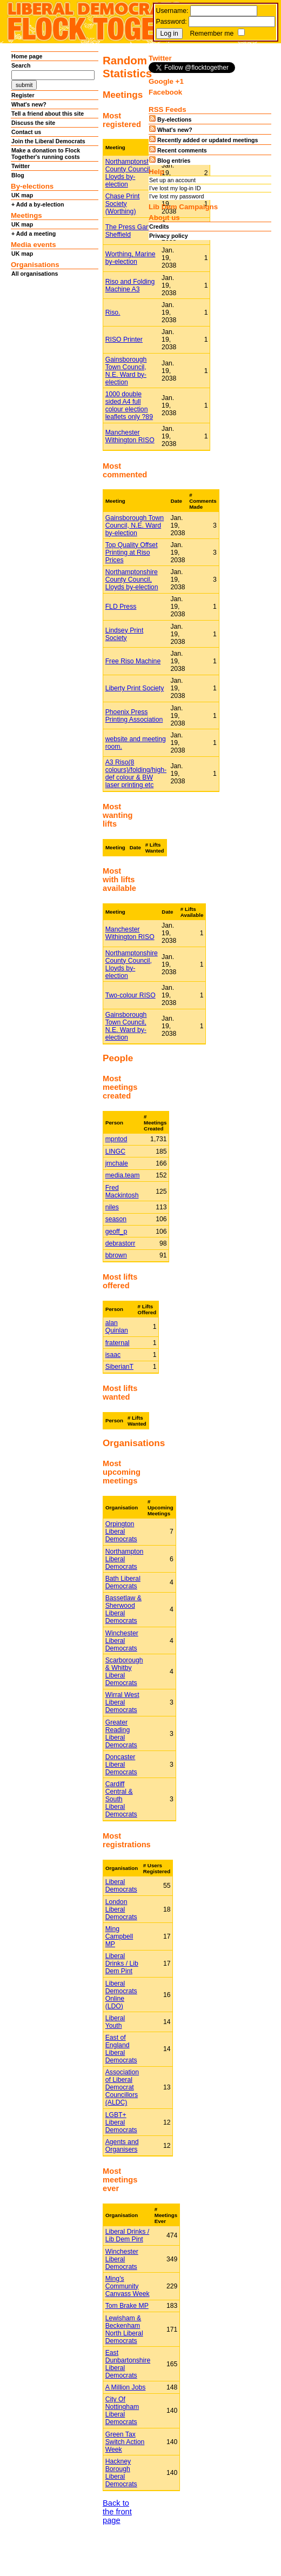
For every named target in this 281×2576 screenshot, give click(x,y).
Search (21, 65)
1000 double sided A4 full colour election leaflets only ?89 (129, 405)
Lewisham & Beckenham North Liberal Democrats (124, 2329)
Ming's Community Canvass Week (127, 2286)
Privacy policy (168, 235)
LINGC (115, 1151)
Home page (26, 56)
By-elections (170, 119)
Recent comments (178, 150)
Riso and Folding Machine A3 (130, 285)
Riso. (113, 312)
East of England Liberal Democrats (121, 2049)
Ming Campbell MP (119, 1936)
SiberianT (119, 1366)
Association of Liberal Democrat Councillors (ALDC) (122, 2087)
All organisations (34, 273)
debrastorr (120, 1243)
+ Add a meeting (33, 233)
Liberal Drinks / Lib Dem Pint (121, 1963)
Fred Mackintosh (122, 1191)
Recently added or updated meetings (203, 139)
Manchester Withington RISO (130, 436)
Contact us (26, 132)
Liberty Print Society (134, 688)
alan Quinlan (116, 1326)
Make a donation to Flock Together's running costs (45, 153)
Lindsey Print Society (124, 634)
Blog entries (170, 160)
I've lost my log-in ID (175, 188)
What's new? (28, 104)
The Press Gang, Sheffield (130, 230)
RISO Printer (124, 339)
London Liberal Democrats (121, 1909)
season (115, 1219)
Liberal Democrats (121, 1885)
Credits (159, 226)
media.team (122, 1175)
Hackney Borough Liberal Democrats (121, 2473)
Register (23, 95)
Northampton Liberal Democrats (124, 1559)
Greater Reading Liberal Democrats (121, 1734)
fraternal (117, 1343)
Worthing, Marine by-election (130, 257)
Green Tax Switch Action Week (125, 2442)
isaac (113, 1355)
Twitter (20, 166)
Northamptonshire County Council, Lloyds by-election (131, 173)
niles (112, 1207)
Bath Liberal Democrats (122, 1582)
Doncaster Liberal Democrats (121, 1764)
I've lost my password (176, 196)
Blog (17, 175)
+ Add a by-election (37, 204)
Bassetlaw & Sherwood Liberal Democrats (123, 1609)
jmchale (116, 1163)
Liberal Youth (115, 2021)
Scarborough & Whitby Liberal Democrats (124, 1671)
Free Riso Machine (133, 661)
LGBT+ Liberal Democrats (121, 2122)
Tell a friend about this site (47, 113)
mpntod (116, 1139)
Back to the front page (117, 2512)
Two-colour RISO (130, 995)
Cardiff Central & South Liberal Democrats (121, 1799)
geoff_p (116, 1231)
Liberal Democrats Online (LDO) (121, 1995)
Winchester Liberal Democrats (121, 1640)
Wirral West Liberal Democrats (122, 1702)
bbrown (116, 1255)
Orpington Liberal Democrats (121, 1531)
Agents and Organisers (122, 2145)
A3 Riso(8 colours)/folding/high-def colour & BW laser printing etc (135, 773)
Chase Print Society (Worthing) (122, 203)
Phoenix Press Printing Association (134, 715)
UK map (22, 195)
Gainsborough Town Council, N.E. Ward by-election (126, 371)
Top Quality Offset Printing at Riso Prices (131, 552)
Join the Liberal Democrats (48, 141)
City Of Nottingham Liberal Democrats (122, 2410)
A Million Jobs (125, 2387)
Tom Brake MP (127, 2305)
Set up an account (172, 180)
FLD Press (121, 606)
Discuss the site (33, 122)
